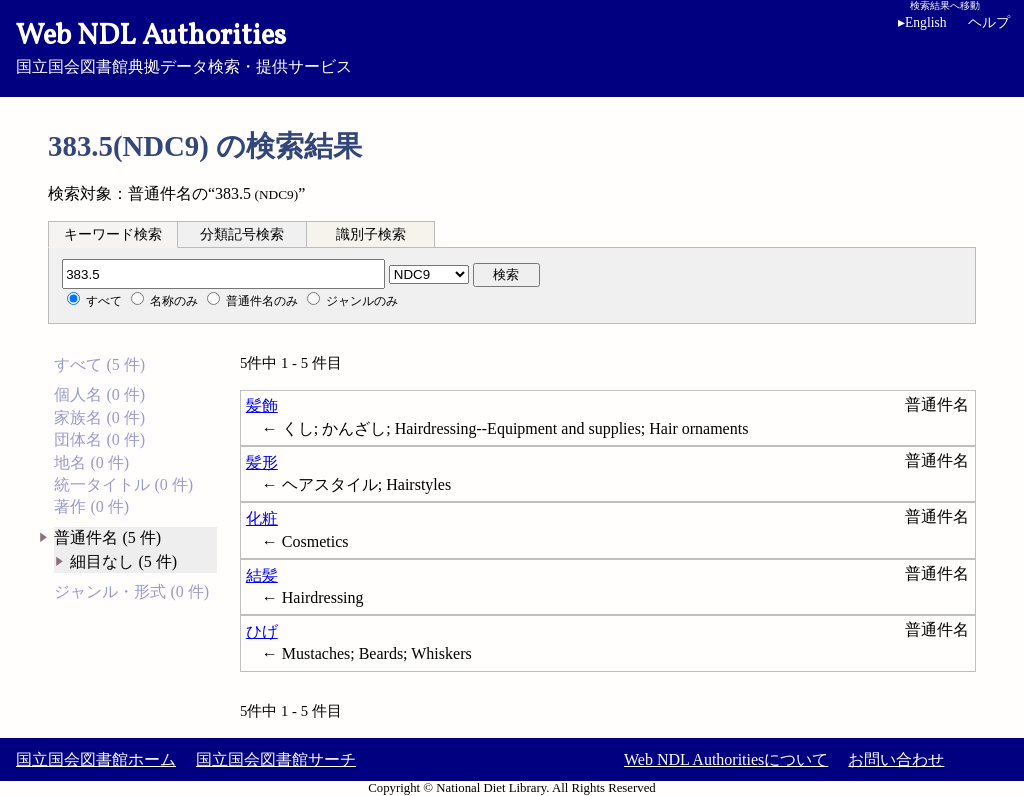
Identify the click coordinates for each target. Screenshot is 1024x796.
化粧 (262, 518)
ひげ (262, 631)
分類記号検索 (242, 234)
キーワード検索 (113, 234)
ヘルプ (989, 22)
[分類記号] (223, 274)
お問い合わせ (896, 759)
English (922, 22)
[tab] (113, 234)
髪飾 (262, 405)
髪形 (262, 462)
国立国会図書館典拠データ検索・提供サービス (512, 46)
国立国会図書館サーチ (276, 759)
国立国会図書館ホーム (96, 759)
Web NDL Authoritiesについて (726, 759)
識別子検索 (371, 234)
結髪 (262, 575)
